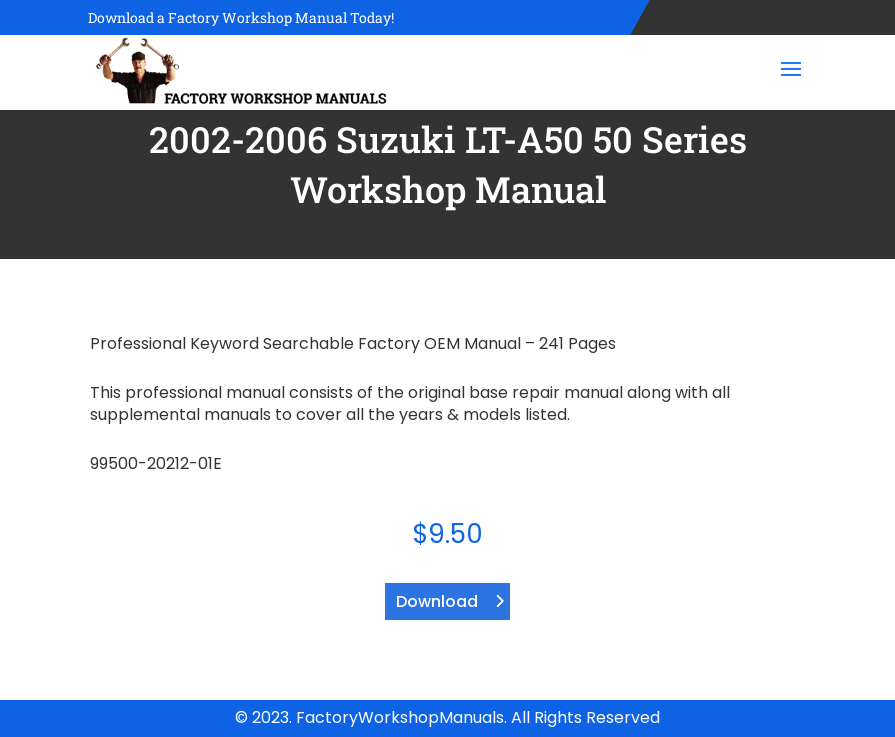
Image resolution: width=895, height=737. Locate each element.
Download (437, 601)
